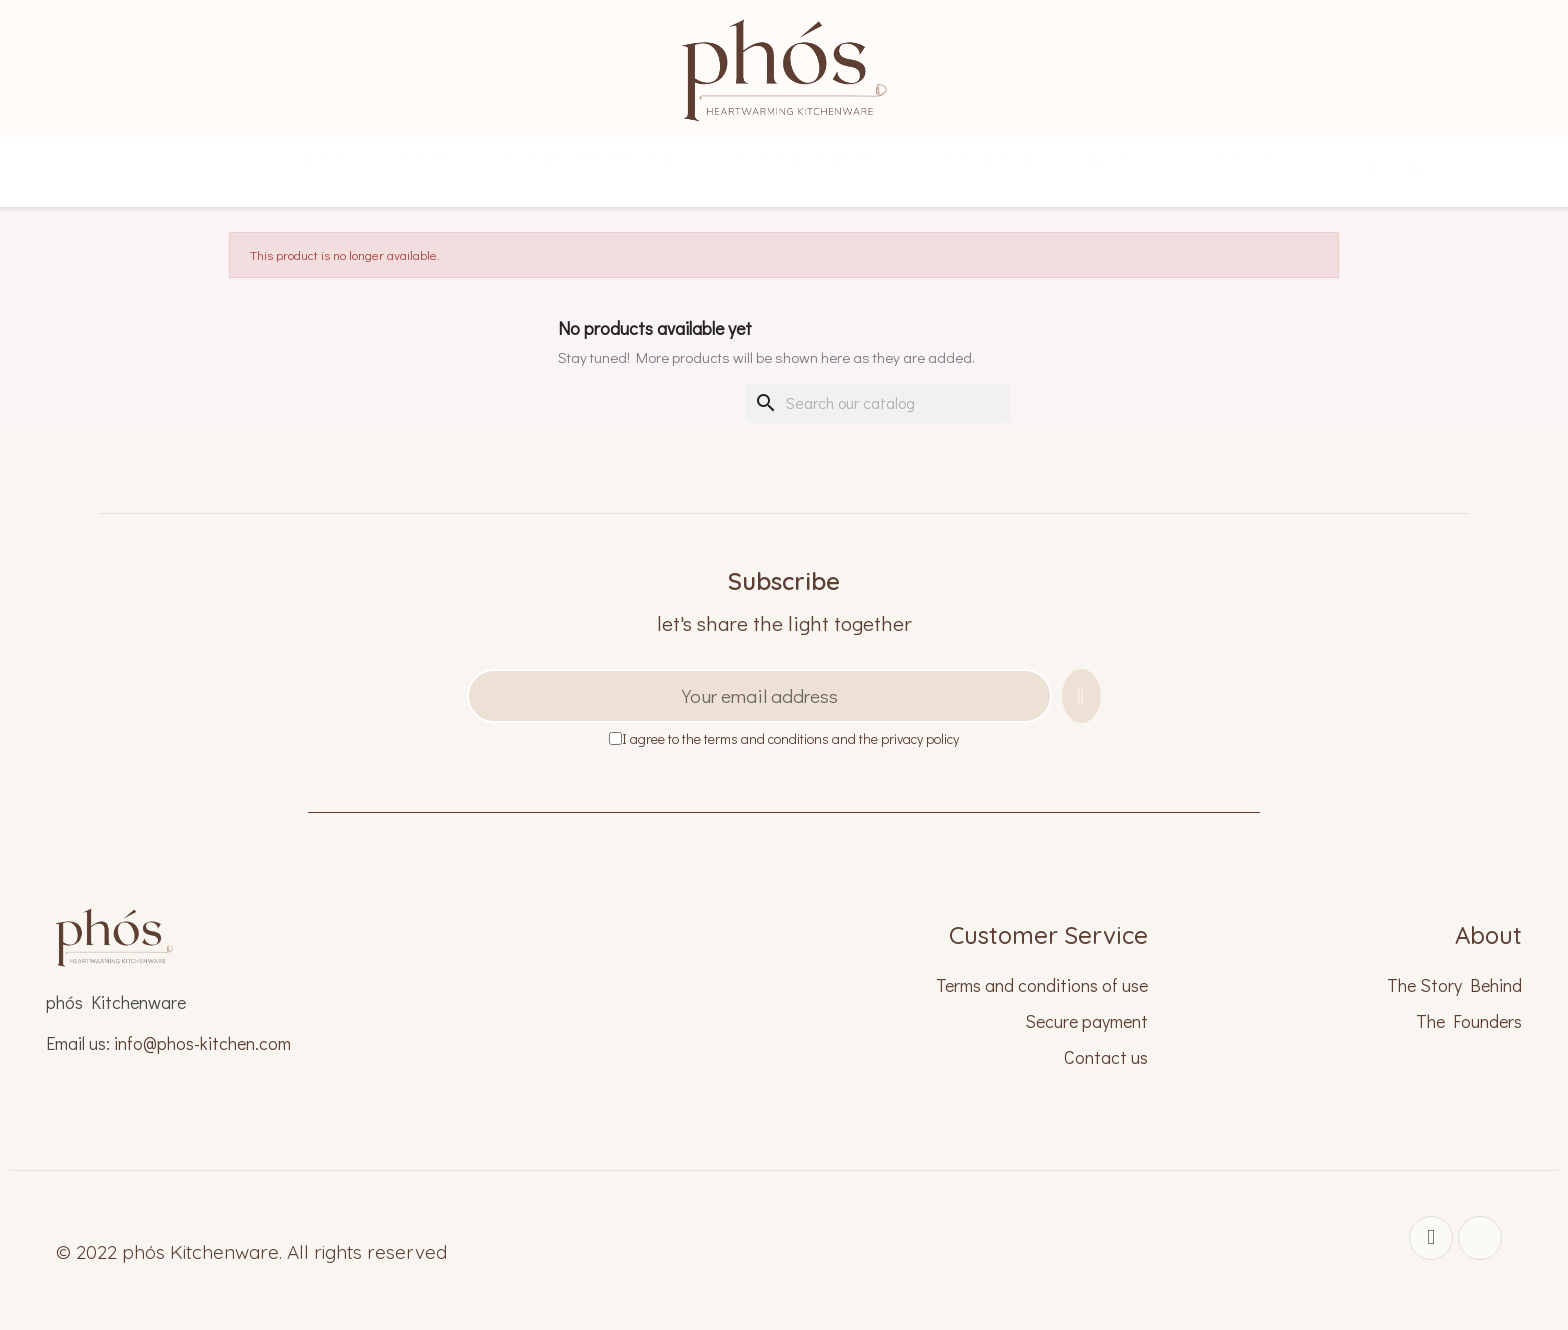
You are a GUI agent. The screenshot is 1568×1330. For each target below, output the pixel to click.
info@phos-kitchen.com (202, 1043)
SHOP (422, 159)
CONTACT (1233, 159)
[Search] (878, 403)
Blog (1111, 159)
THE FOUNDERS (806, 159)
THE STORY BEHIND (591, 159)
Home (317, 159)
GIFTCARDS (981, 159)
